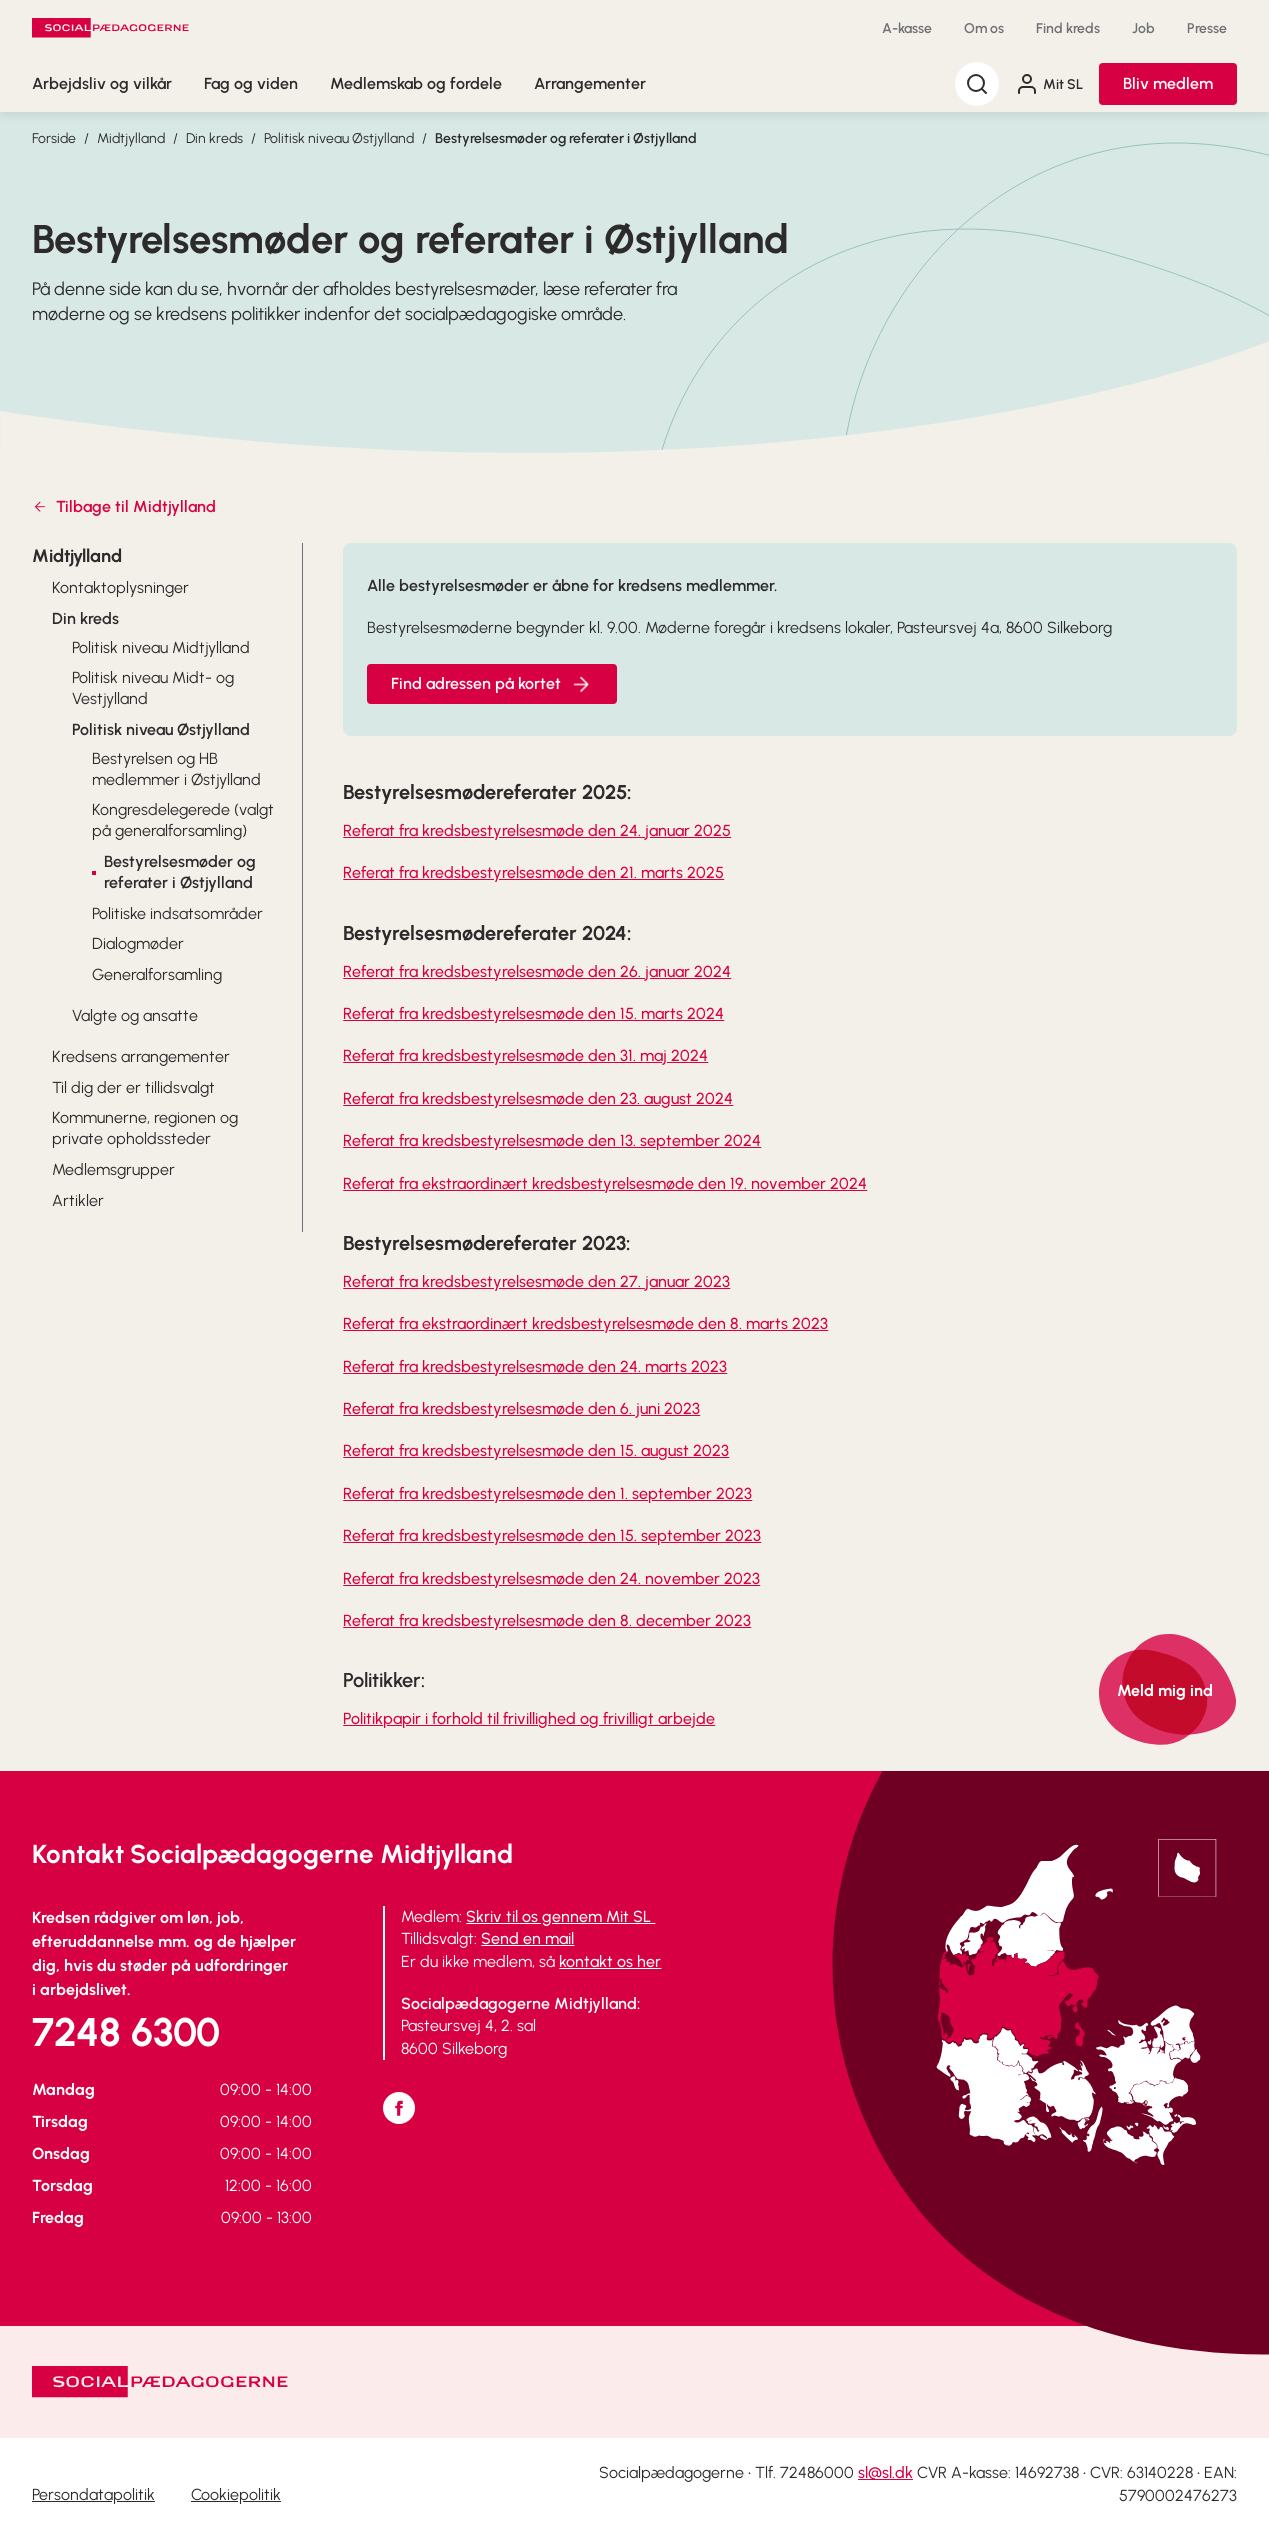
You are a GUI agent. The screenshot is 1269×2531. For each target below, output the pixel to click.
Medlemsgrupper (113, 1169)
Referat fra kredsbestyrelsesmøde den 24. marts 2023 (535, 1366)
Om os (984, 28)
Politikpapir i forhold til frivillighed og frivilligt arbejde (529, 1718)
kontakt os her (610, 1961)
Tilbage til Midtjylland (124, 506)
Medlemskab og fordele (416, 83)
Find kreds (1068, 28)
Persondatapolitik (93, 2494)
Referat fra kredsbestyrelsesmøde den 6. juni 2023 (521, 1408)
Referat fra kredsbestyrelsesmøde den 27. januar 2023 (536, 1281)
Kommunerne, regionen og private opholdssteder (145, 1128)
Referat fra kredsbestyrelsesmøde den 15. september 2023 (552, 1535)
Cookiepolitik (236, 2494)
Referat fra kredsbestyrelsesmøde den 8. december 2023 (547, 1620)
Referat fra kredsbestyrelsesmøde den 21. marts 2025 (533, 872)
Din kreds (214, 138)
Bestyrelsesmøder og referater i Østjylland (566, 138)
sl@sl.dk (885, 2472)
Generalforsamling (157, 974)
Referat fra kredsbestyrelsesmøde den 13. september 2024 (552, 1140)
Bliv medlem (1168, 83)
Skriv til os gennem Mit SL (560, 1916)
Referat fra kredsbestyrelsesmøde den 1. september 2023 (547, 1493)
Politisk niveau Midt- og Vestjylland (153, 688)
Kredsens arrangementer (141, 1056)
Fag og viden (251, 83)
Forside (54, 138)
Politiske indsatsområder (177, 913)
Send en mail (527, 1938)
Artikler (78, 1200)
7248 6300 (126, 2032)
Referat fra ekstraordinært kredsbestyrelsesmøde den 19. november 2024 (605, 1183)
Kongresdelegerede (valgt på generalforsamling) (183, 820)
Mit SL (1049, 84)
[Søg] (977, 84)
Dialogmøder (138, 943)
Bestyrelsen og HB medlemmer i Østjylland (176, 769)
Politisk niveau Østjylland (339, 138)
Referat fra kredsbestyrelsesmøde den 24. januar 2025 (537, 830)
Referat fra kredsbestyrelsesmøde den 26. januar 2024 (537, 971)
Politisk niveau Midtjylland (161, 647)
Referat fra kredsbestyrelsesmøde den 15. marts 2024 (533, 1013)
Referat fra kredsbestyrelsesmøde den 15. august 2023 (536, 1450)
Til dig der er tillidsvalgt (133, 1087)
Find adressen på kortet (492, 684)
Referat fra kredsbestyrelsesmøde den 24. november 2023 (551, 1578)
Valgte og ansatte (135, 1015)
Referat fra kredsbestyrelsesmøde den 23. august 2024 (538, 1098)
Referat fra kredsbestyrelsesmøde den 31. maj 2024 (525, 1055)
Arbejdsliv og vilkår (102, 83)
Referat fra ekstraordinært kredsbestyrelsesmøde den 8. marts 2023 (585, 1323)
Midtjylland (131, 138)
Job (1143, 28)
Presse (1207, 28)
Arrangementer (590, 83)
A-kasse (907, 28)
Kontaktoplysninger (120, 587)
